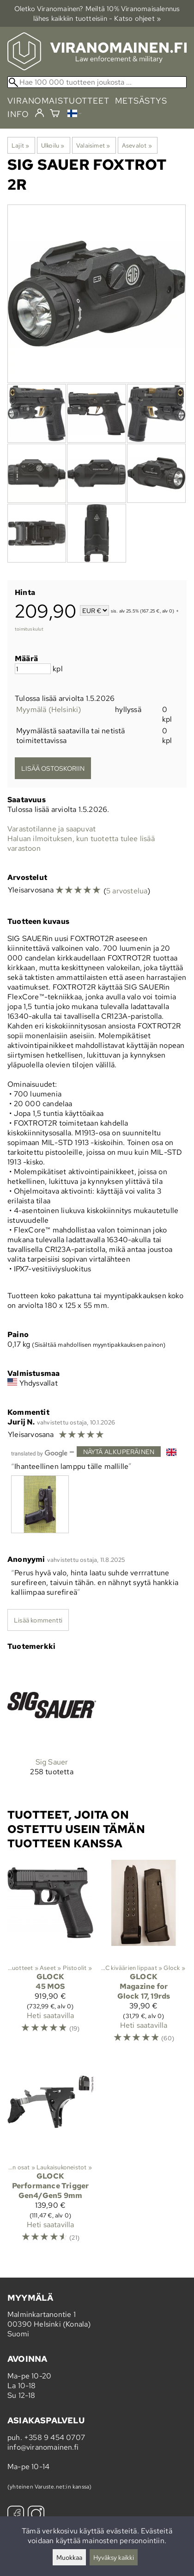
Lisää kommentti (38, 1620)
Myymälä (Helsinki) (48, 709)
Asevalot (137, 145)
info (18, 114)
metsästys (141, 100)
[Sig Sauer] (51, 1725)
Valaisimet (93, 145)
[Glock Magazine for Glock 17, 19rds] (144, 1955)
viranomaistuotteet (58, 100)
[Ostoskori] (55, 114)
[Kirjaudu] (39, 113)
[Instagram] (36, 2515)
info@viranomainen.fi (43, 2447)
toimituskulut (29, 629)
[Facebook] (15, 2515)
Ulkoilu (53, 145)
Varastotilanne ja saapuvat (51, 829)
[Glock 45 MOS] (50, 1955)
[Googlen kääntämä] (39, 1452)
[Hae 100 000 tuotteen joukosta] (97, 82)
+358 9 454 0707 (54, 2437)
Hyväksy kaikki (113, 2557)
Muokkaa (69, 2557)
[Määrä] (33, 668)
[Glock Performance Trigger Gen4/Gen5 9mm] (50, 2154)
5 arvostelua (126, 891)
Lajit (20, 145)
